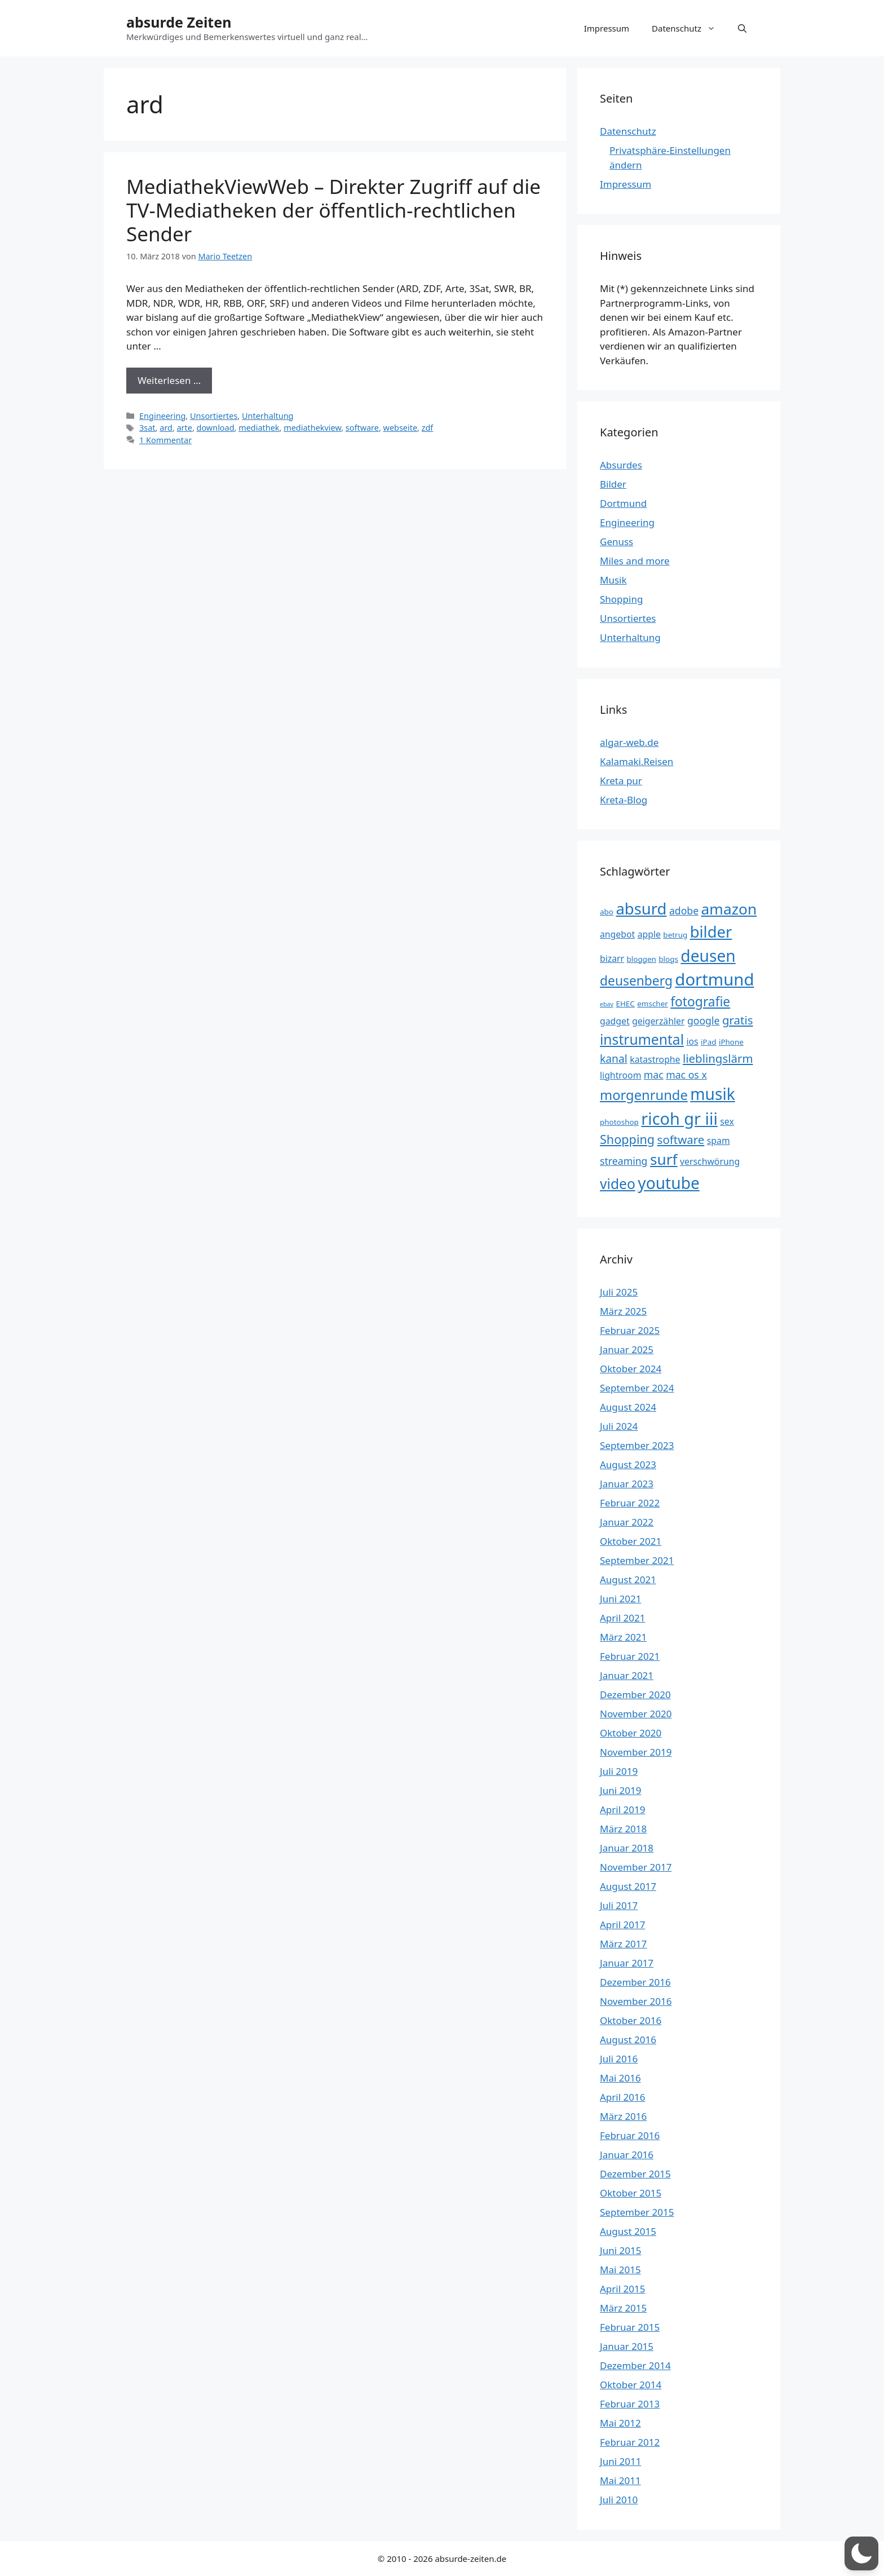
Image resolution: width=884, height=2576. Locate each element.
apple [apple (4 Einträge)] (649, 934)
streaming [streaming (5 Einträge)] (623, 1161)
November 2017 (635, 1867)
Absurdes (621, 464)
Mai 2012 (620, 2422)
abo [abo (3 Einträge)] (606, 912)
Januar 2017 (626, 1962)
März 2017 (623, 1943)
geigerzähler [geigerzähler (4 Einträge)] (658, 1021)
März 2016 (623, 2116)
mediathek (258, 427)
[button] (742, 28)
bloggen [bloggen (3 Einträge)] (641, 959)
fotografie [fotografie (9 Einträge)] (700, 1001)
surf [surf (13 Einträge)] (664, 1159)
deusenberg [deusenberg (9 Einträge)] (636, 980)
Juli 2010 (619, 2499)
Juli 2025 (619, 1291)
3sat (147, 427)
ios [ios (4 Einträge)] (692, 1041)
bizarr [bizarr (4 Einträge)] (612, 958)
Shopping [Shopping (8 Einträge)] (627, 1139)
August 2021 (628, 1579)
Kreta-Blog (623, 799)
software (362, 427)
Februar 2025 (630, 1330)
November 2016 (635, 2001)
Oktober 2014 (630, 2384)
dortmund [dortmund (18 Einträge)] (714, 979)
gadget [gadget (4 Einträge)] (615, 1021)
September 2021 (637, 1560)
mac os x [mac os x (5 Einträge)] (686, 1074)
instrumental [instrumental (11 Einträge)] (642, 1039)
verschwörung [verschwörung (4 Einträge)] (710, 1161)
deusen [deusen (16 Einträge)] (707, 955)
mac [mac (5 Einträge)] (654, 1074)
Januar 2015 (626, 2346)
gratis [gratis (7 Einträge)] (737, 1020)
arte (184, 427)
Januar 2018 (626, 1847)
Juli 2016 (619, 2058)
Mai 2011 (620, 2480)
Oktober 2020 (630, 1732)
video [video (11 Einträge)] (617, 1183)
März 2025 (623, 1311)
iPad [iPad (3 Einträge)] (708, 1042)
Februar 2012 (630, 2442)
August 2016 (628, 2039)
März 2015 (623, 2307)
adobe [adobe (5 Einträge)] (684, 910)
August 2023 (628, 1464)
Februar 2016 (630, 2135)
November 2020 (635, 1713)
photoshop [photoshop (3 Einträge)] (619, 1122)
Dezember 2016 (635, 1982)
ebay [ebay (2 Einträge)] (606, 1004)
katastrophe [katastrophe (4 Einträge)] (655, 1059)
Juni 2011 (620, 2461)
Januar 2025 (626, 1349)
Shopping (621, 599)
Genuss (616, 541)
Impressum (606, 28)
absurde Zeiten (178, 22)
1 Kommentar (165, 440)
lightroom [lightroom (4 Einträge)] (620, 1075)
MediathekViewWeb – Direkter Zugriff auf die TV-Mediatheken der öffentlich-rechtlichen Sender (333, 210)
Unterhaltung (267, 415)
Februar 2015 (630, 2327)
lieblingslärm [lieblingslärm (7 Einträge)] (718, 1058)
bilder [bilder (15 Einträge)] (711, 931)
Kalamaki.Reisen (636, 761)
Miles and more (635, 560)
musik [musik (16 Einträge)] (712, 1093)
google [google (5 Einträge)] (703, 1020)
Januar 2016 (626, 2154)
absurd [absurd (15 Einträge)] (641, 908)
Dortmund (623, 503)
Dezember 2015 (635, 2173)
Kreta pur (621, 780)
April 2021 (622, 1617)
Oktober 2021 (630, 1541)
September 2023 (637, 1445)
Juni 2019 (620, 1790)
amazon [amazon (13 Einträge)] (729, 909)
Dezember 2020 (635, 1694)
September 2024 (637, 1387)
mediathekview (312, 427)
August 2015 (628, 2231)
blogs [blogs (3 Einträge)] (668, 959)
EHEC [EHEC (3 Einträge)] (625, 1003)
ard (166, 427)
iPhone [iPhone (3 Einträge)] (731, 1042)
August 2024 (628, 1406)
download (216, 427)
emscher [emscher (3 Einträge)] (652, 1003)
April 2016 (622, 2097)
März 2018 (623, 1828)
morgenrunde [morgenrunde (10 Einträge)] (644, 1095)
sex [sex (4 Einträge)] (727, 1121)
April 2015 (622, 2288)
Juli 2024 (619, 1426)
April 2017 (622, 1924)
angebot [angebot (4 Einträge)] (617, 934)
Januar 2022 (626, 1521)
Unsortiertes (213, 415)
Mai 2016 (620, 2077)
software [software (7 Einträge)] (681, 1139)
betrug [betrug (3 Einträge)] (675, 935)
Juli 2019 (619, 1771)
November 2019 (635, 1752)
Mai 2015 (620, 2269)
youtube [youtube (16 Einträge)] (669, 1183)
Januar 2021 (626, 1675)
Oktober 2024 (630, 1368)
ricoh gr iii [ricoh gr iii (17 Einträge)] (679, 1118)
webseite (400, 427)
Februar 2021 (630, 1656)
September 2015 (637, 2212)
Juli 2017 (619, 1905)
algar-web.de (629, 742)
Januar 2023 (626, 1483)
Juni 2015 (620, 2250)
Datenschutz (689, 28)
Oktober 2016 (630, 2020)
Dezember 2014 (635, 2365)
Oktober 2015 (630, 2192)
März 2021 (623, 1637)
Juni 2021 (620, 1598)
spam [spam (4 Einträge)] (718, 1140)
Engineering (162, 415)
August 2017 (628, 1886)
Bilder (613, 484)
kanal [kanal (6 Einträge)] (613, 1058)
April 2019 (622, 1809)
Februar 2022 (630, 1502)
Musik (613, 579)
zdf (428, 427)
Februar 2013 (630, 2403)
